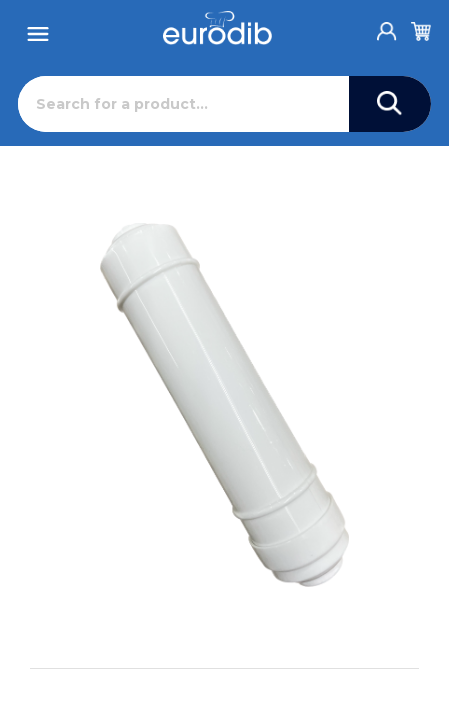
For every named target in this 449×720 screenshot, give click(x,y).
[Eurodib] (217, 28)
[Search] (183, 104)
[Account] (387, 26)
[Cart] (421, 28)
